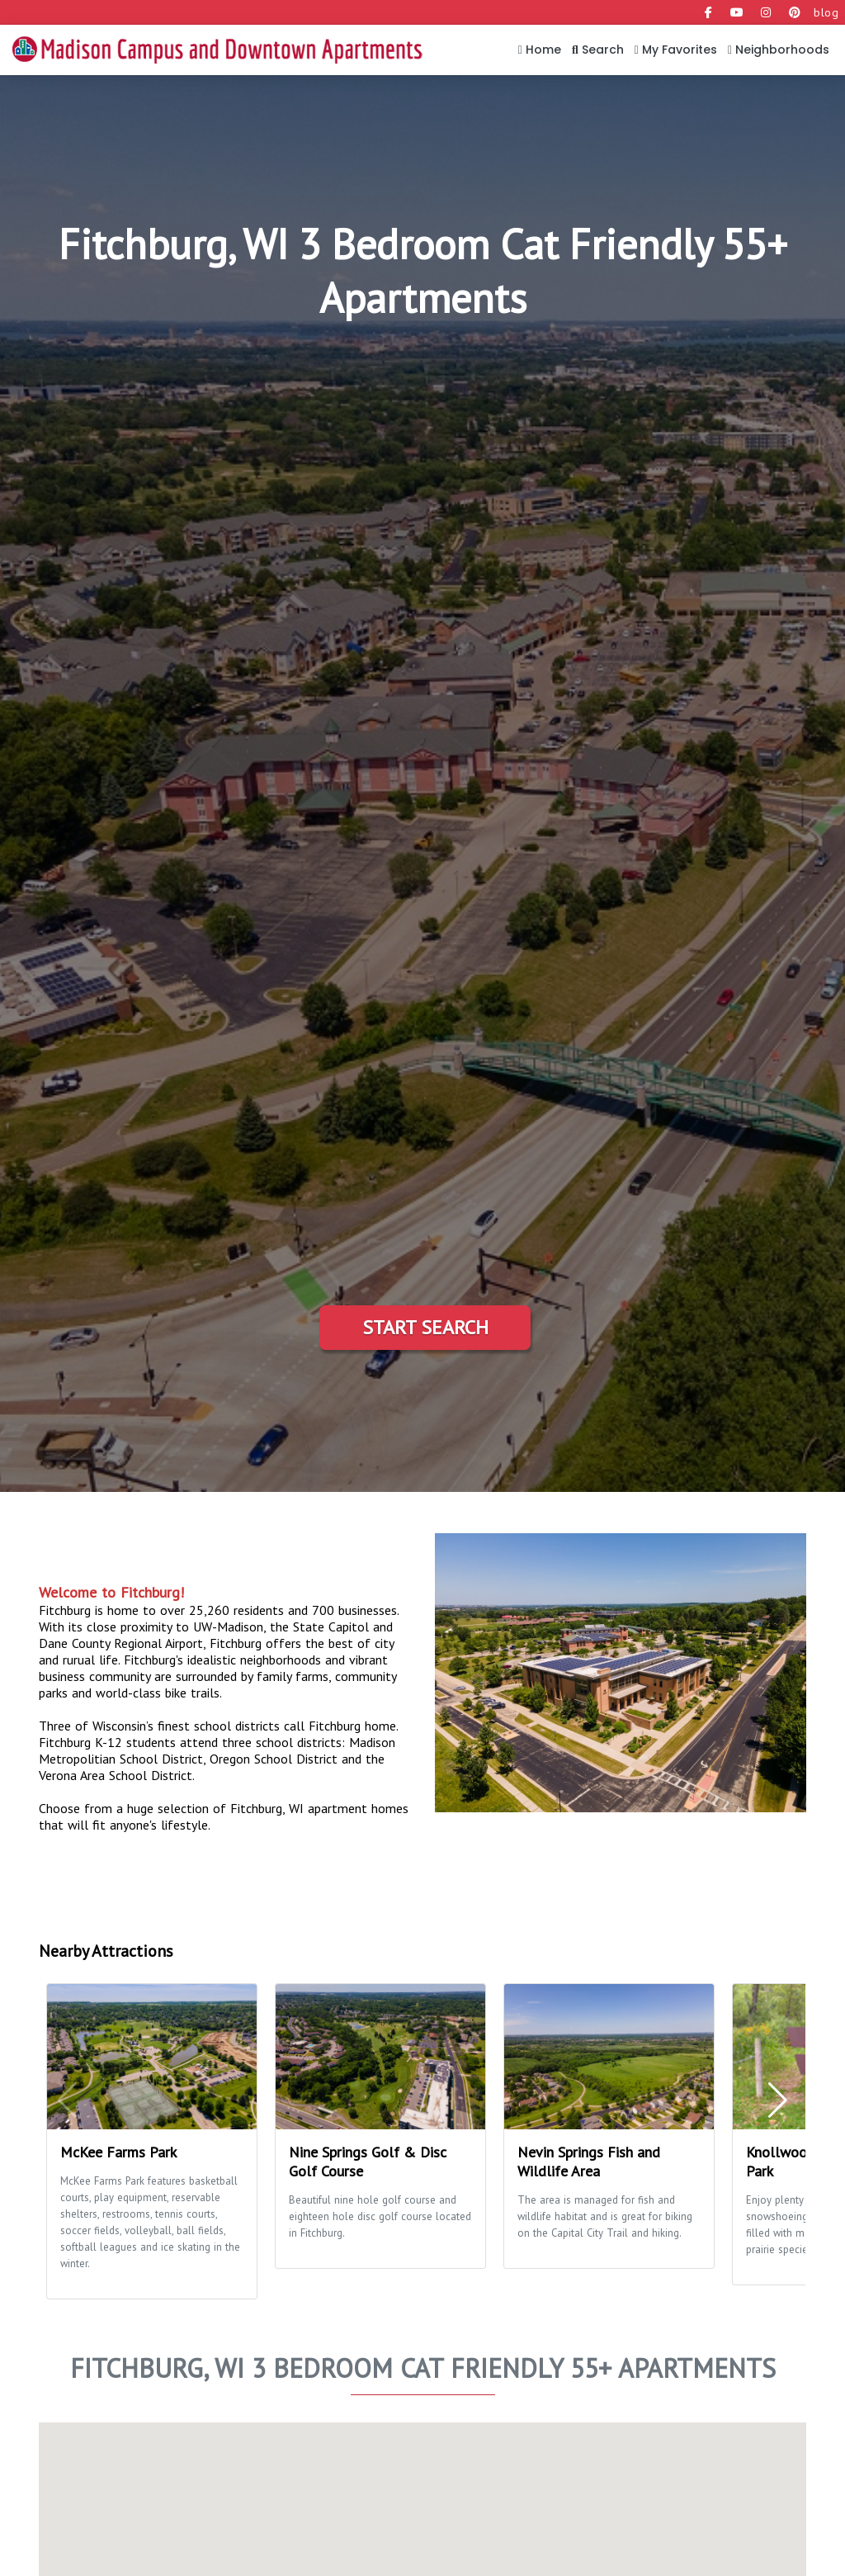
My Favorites (676, 49)
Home (539, 49)
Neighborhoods (778, 49)
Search (598, 49)
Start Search (425, 1327)
